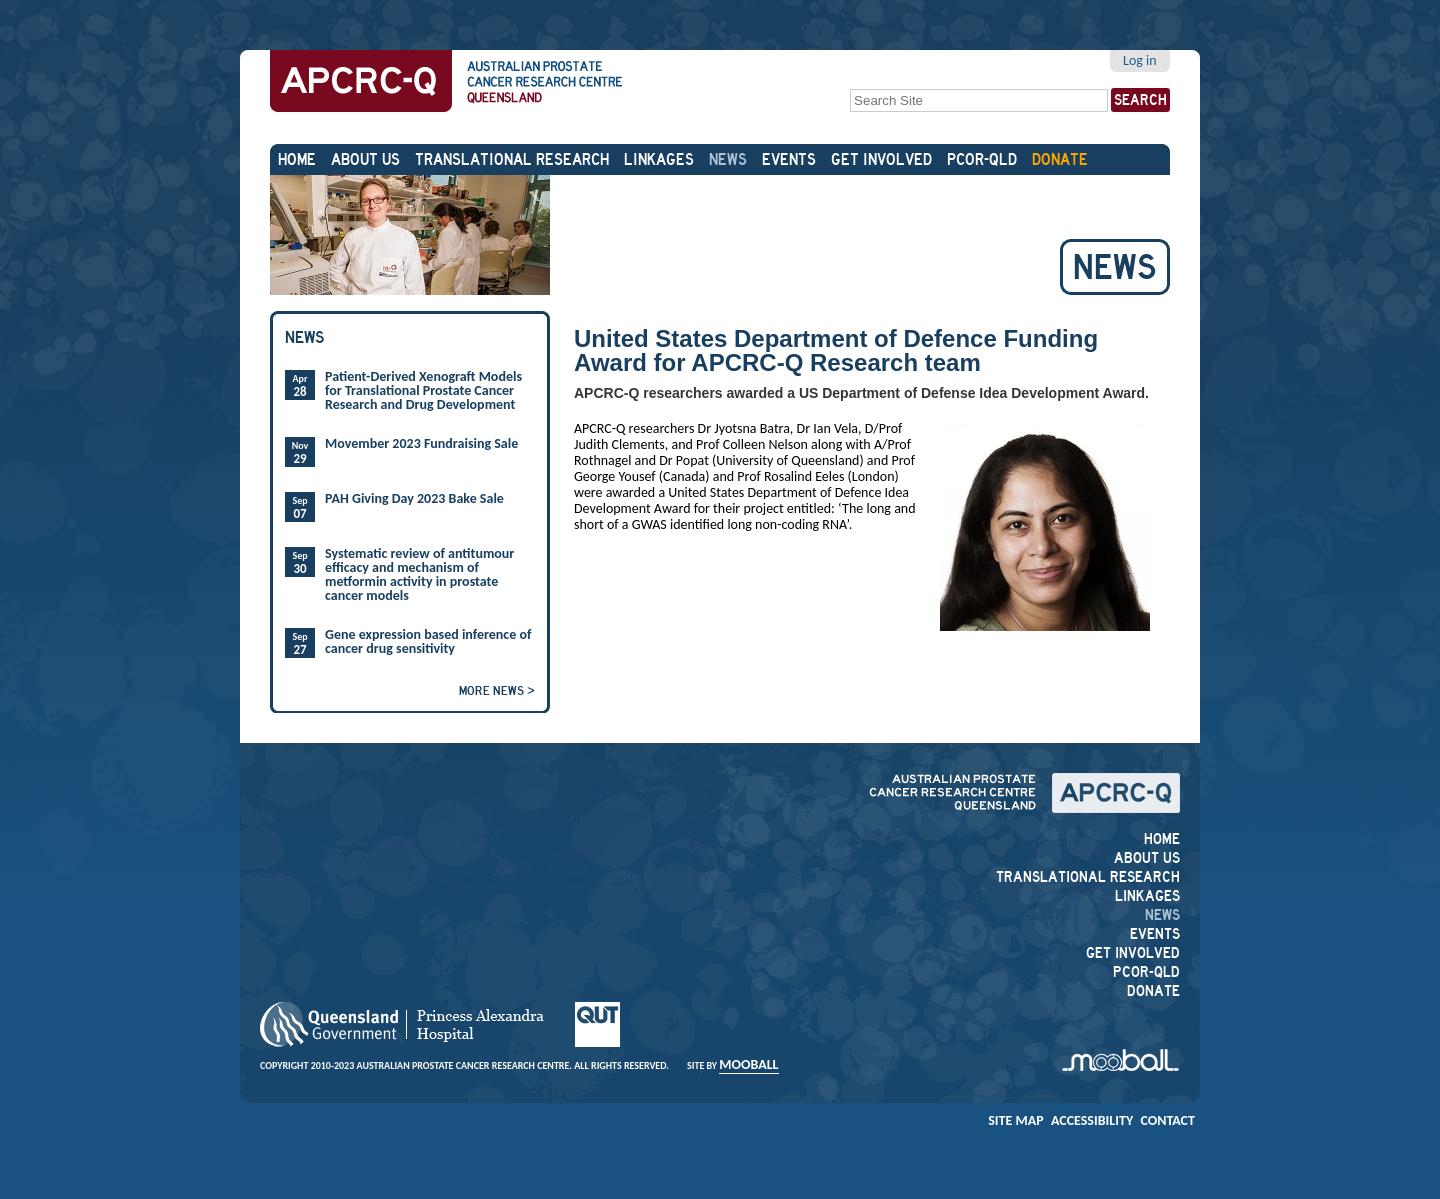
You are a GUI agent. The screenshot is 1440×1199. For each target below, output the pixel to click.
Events (789, 159)
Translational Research (512, 159)
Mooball (748, 1064)
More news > (497, 690)
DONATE (1060, 159)
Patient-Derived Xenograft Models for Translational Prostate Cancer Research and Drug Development (423, 391)
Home (297, 159)
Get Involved (881, 159)
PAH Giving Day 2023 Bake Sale (414, 499)
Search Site (849, 86)
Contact (1167, 1120)
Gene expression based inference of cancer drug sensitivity (428, 642)
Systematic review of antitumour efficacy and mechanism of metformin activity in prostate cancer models (419, 575)
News (728, 159)
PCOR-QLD (982, 159)
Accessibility (1092, 1120)
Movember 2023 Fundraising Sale (421, 444)
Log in (1140, 61)
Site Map (1015, 1120)
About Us (365, 159)
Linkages (659, 159)
